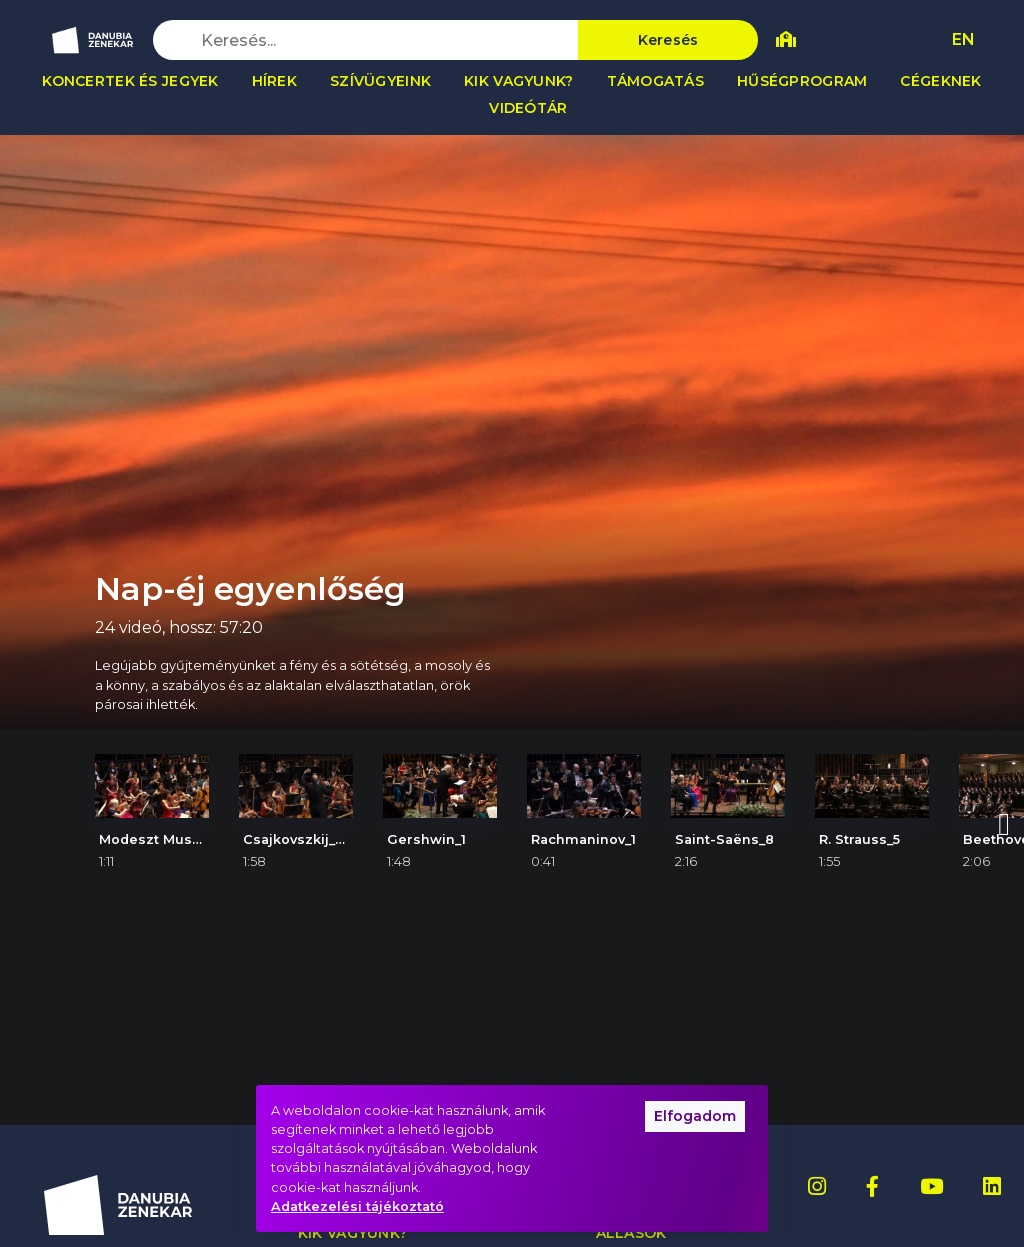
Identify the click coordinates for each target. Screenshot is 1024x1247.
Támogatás (656, 81)
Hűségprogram (802, 81)
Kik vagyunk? (518, 81)
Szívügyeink (380, 81)
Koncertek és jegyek (130, 81)
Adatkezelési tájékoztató (357, 1206)
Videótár (528, 108)
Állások (631, 1233)
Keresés (668, 40)
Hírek (274, 81)
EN (963, 39)
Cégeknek (940, 81)
